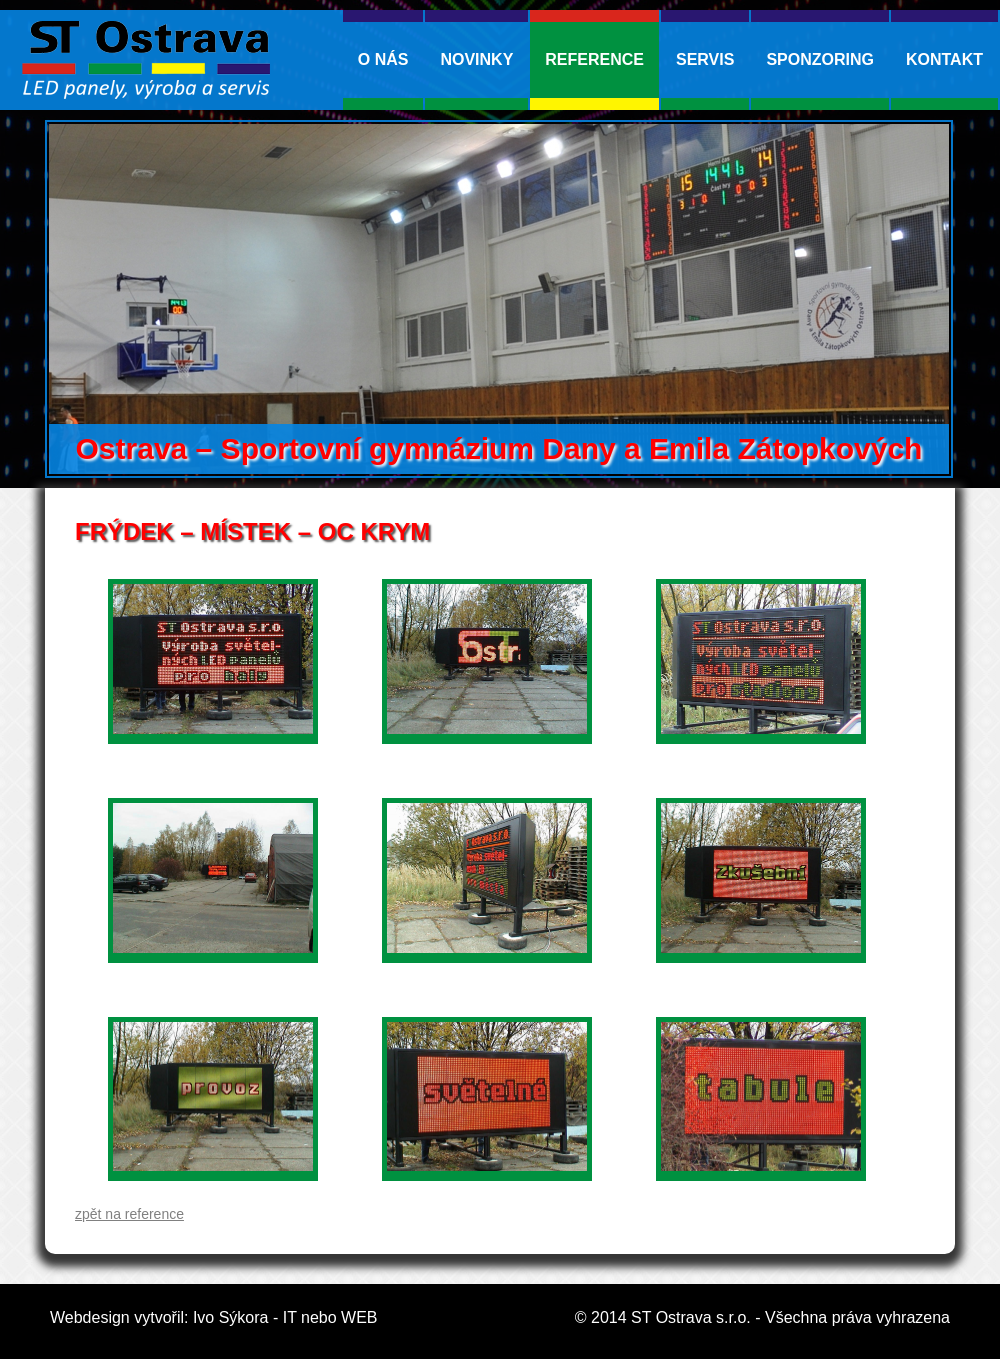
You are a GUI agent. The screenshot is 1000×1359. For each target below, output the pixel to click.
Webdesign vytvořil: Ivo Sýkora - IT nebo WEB (214, 1317)
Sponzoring (820, 59)
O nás (383, 59)
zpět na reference (129, 1214)
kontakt (944, 59)
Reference (594, 59)
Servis (705, 59)
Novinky (476, 59)
